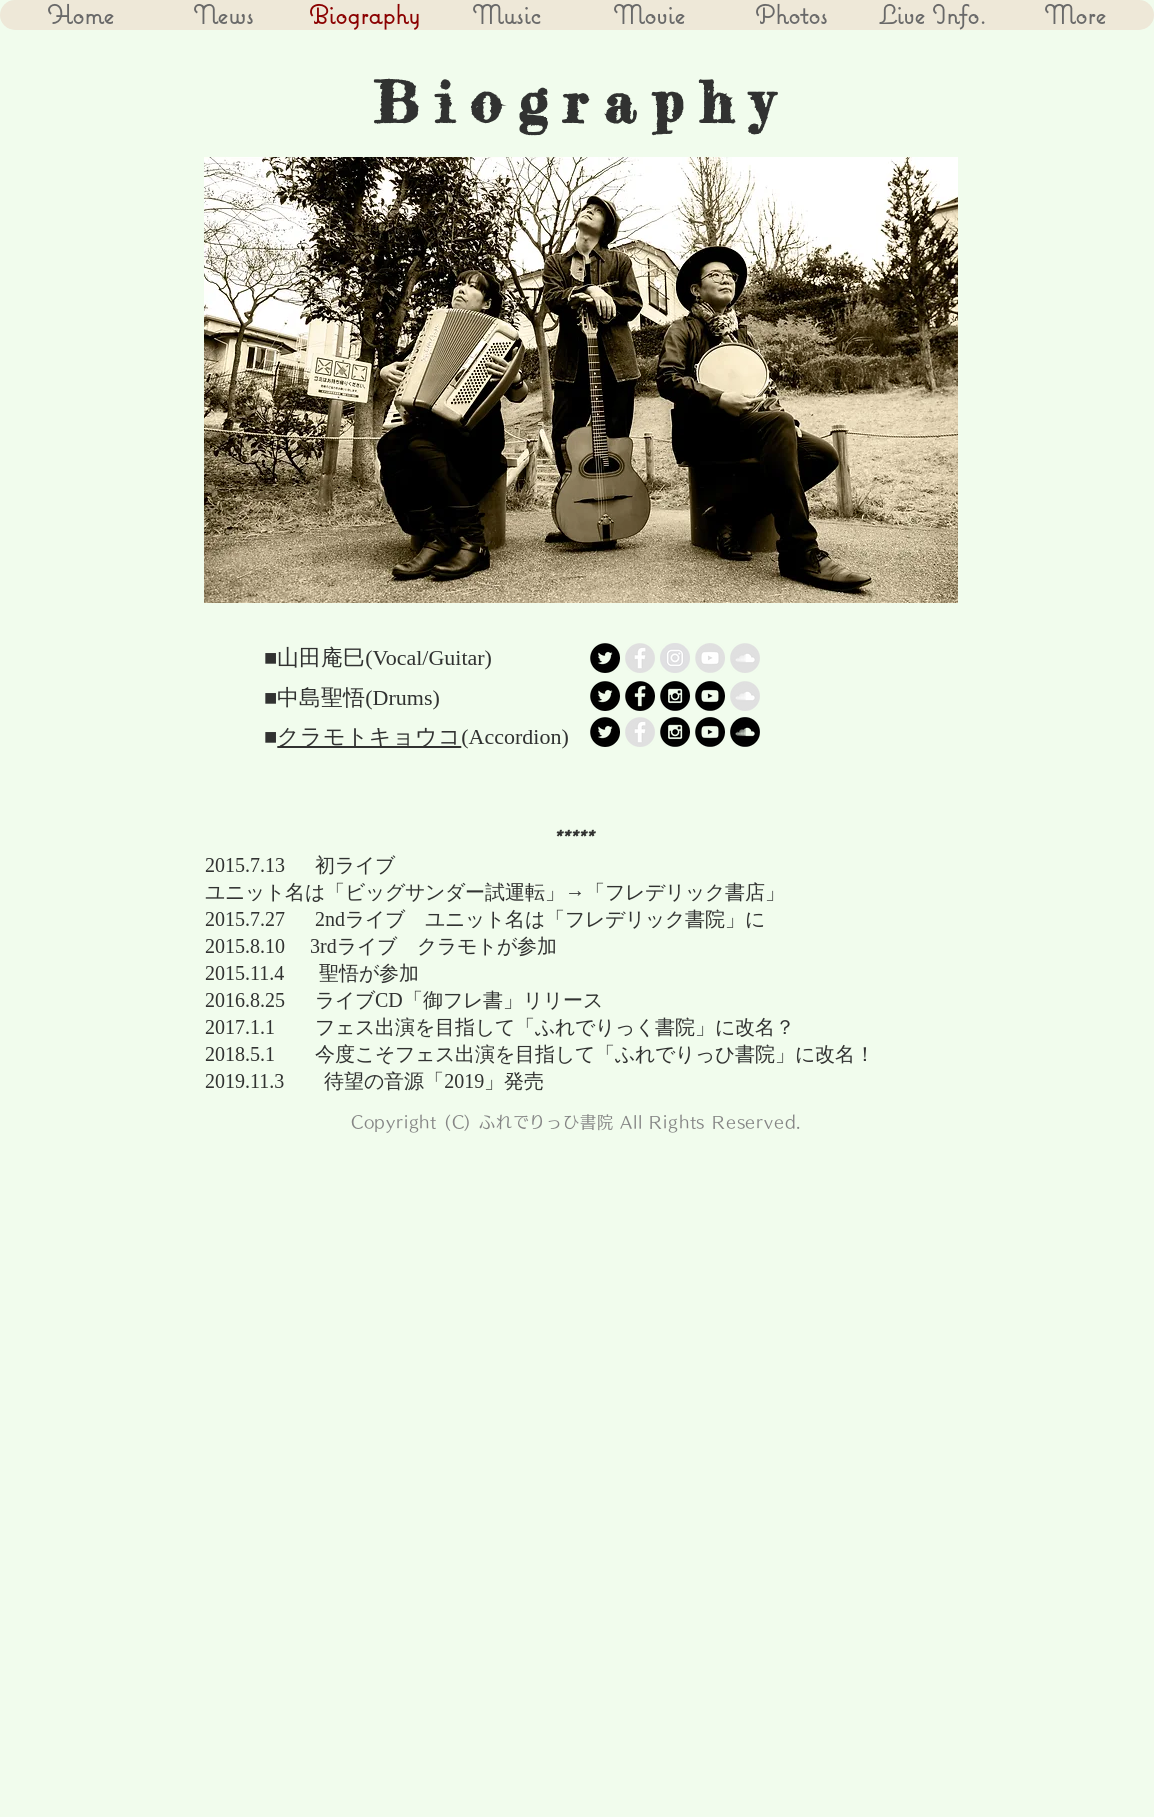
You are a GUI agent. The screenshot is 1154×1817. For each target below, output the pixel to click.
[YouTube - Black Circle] (710, 696)
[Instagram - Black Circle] (675, 696)
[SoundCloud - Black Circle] (745, 732)
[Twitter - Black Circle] (605, 658)
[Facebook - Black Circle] (640, 696)
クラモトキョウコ (369, 736)
